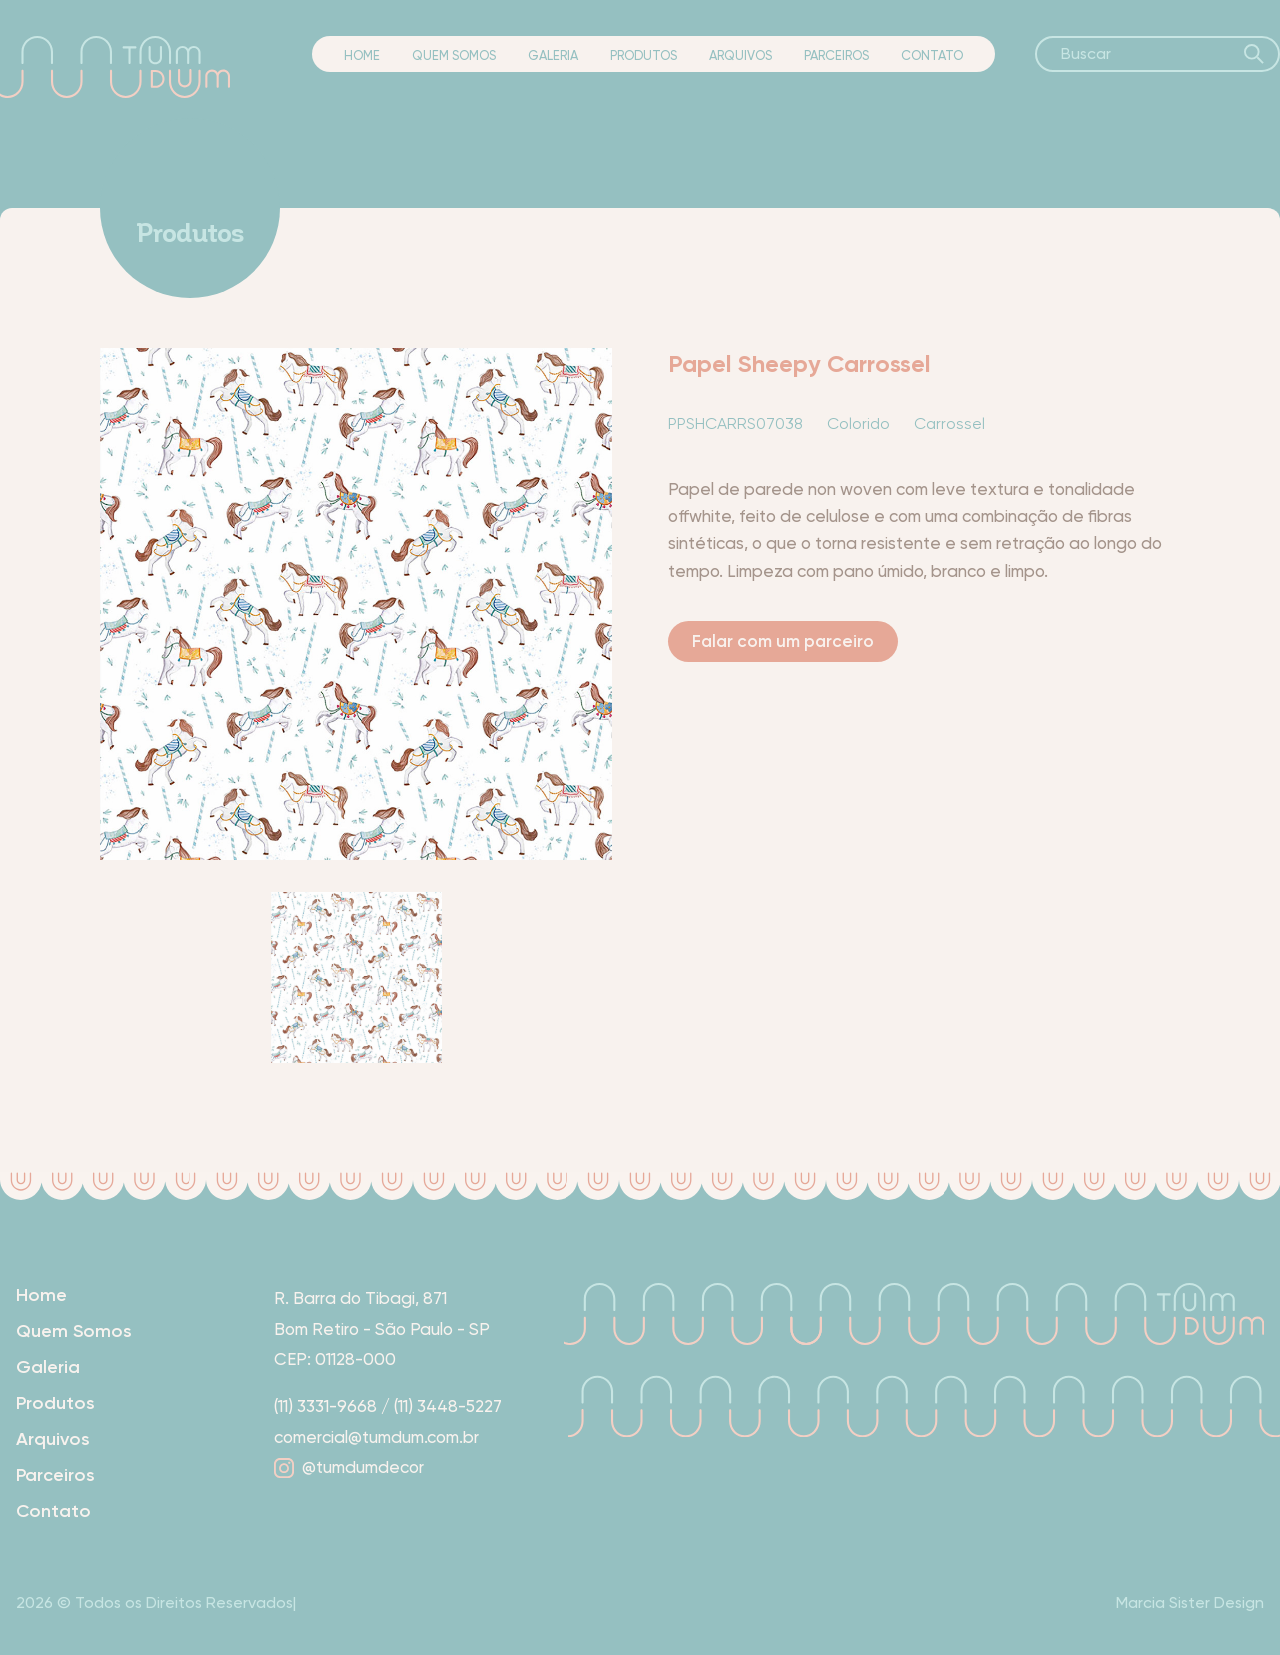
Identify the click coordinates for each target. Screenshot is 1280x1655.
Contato (932, 55)
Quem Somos (454, 55)
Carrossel (949, 423)
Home (362, 55)
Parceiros (836, 55)
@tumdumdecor (349, 1467)
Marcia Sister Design (1190, 1602)
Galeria (553, 55)
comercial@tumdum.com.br (376, 1437)
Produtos (643, 55)
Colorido (858, 423)
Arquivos (740, 55)
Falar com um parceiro (783, 641)
